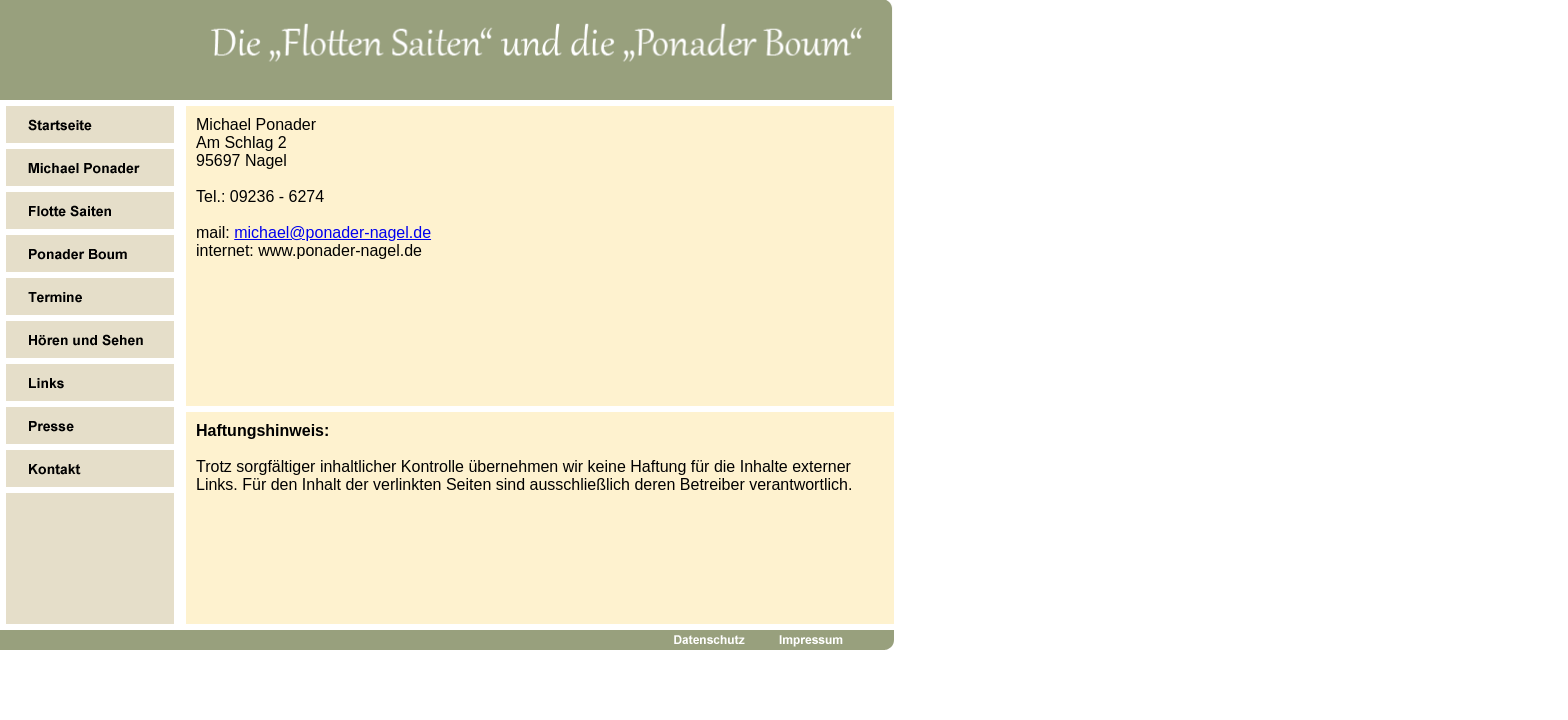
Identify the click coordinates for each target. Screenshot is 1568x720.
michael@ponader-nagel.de (332, 232)
